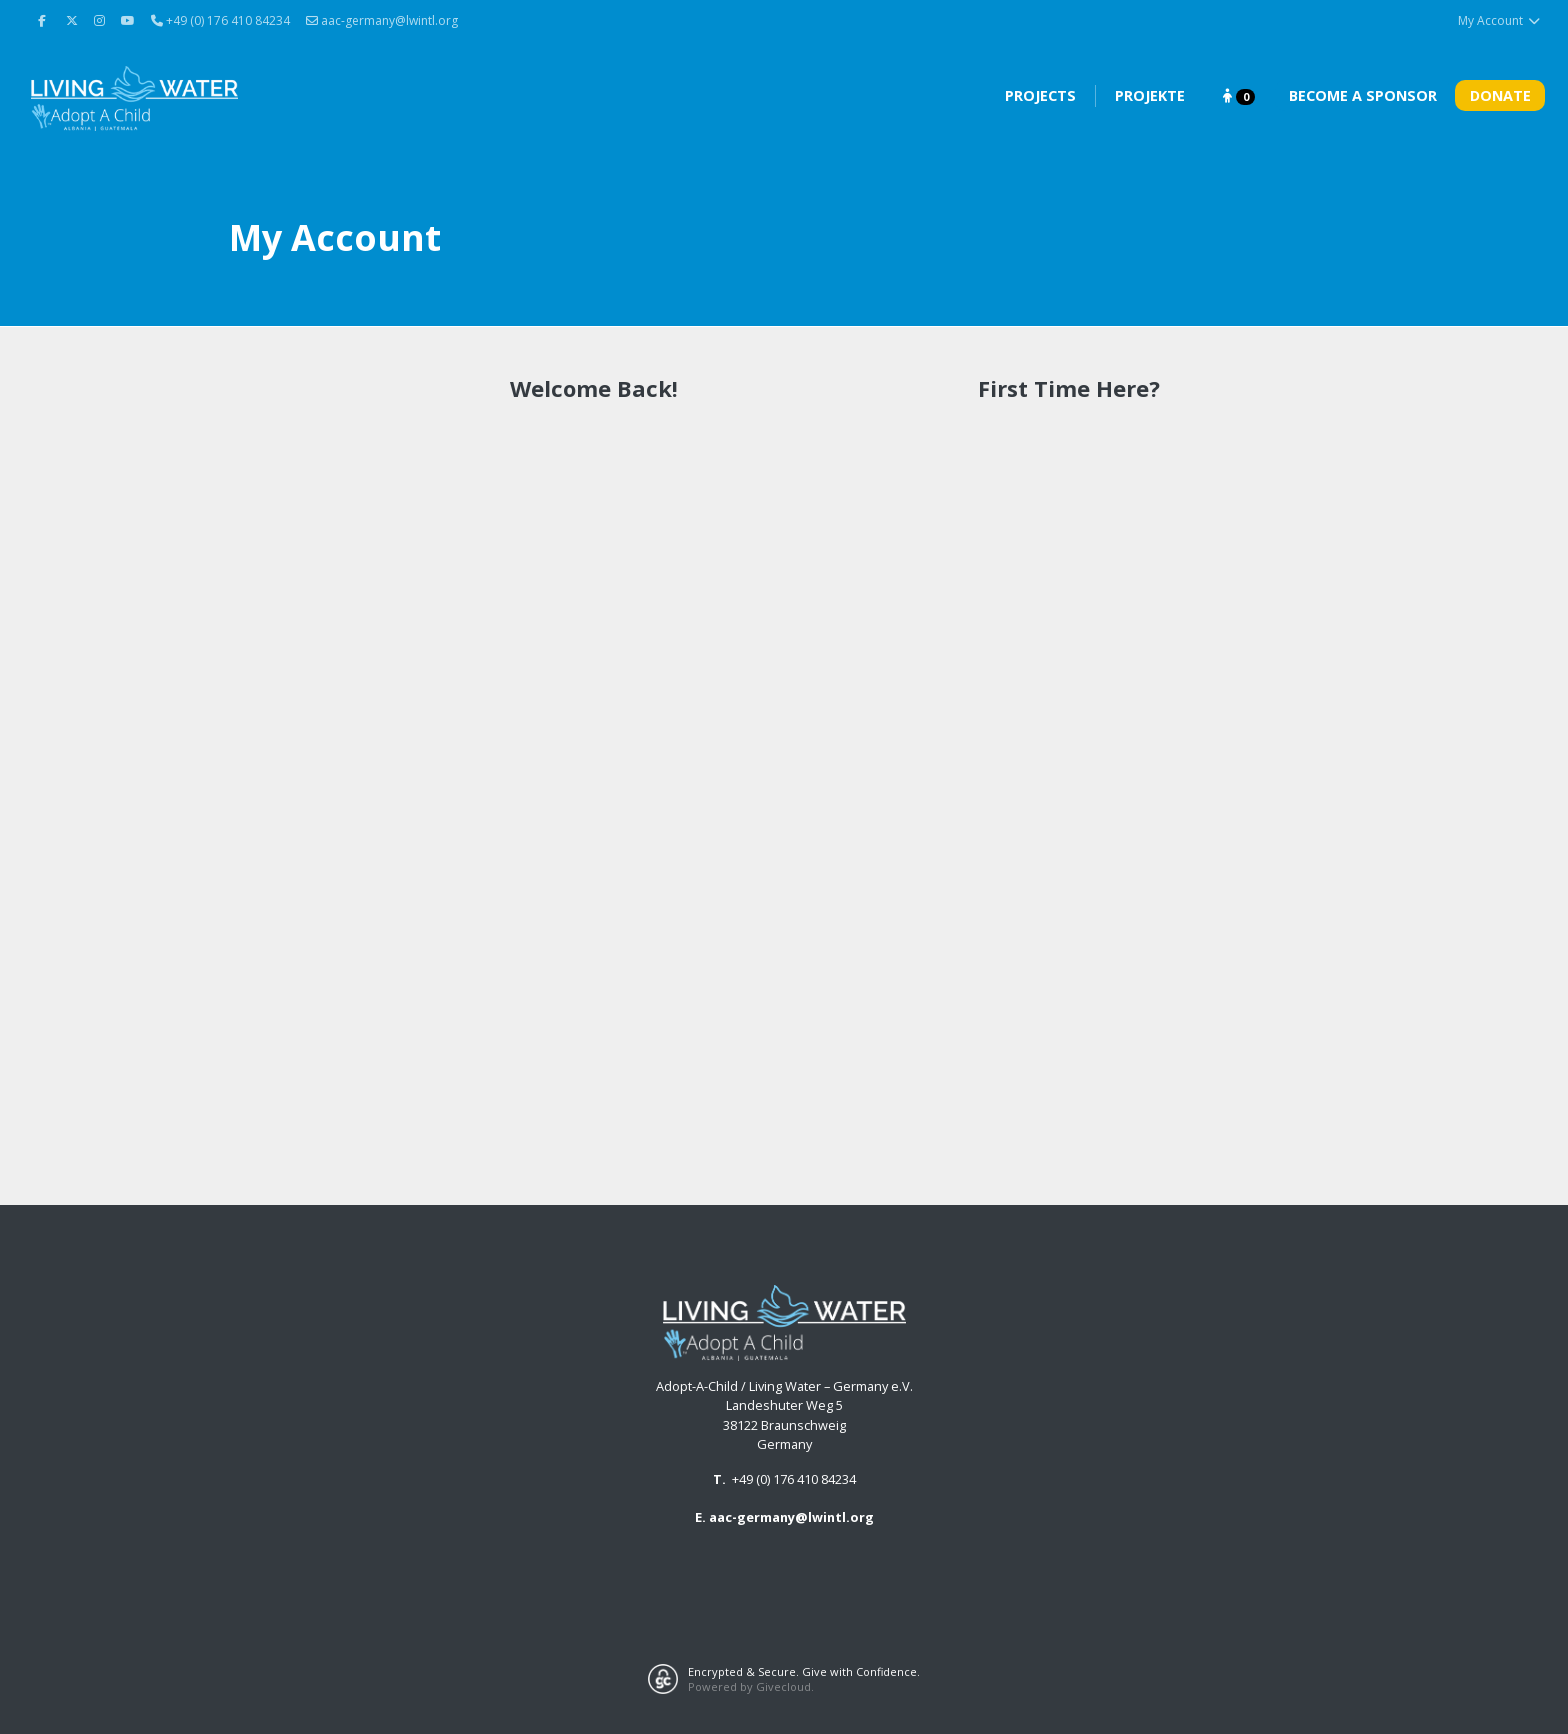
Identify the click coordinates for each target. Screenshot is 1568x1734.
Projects (1040, 95)
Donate (1500, 95)
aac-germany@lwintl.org (382, 20)
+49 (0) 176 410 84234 (794, 1479)
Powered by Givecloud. (751, 1686)
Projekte (1150, 95)
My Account (1499, 20)
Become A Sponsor (1363, 95)
